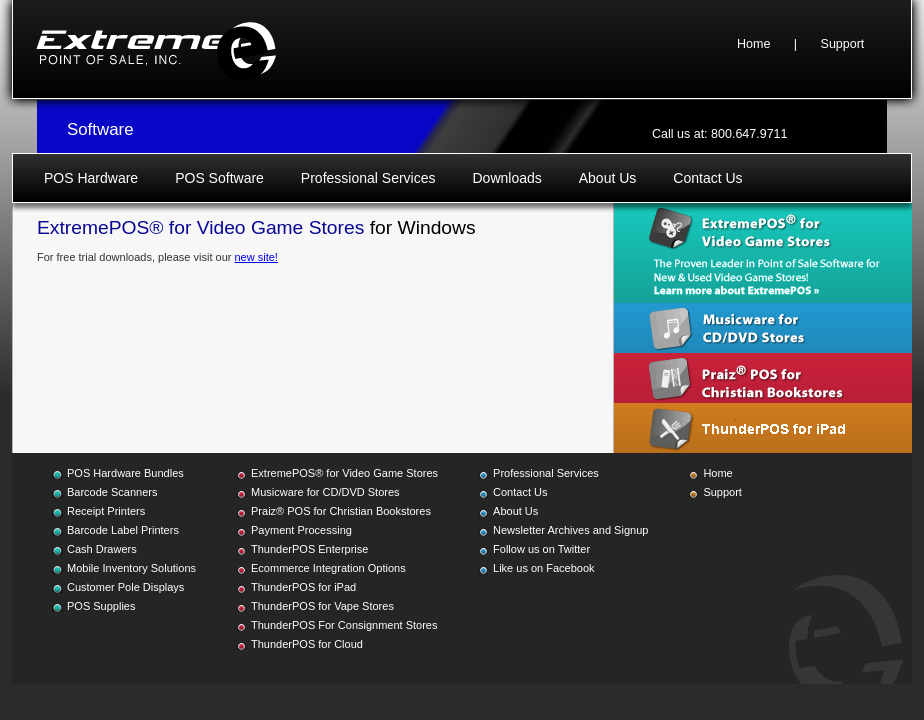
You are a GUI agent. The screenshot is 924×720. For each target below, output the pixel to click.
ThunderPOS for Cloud (307, 644)
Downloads (506, 178)
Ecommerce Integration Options (328, 568)
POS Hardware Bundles (125, 473)
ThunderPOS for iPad (303, 587)
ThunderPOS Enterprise (309, 549)
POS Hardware (91, 178)
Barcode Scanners (112, 492)
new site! (255, 257)
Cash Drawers (102, 549)
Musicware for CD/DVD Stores (325, 492)
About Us (608, 178)
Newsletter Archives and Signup (570, 530)
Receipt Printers (106, 511)
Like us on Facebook (544, 568)
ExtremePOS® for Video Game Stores (344, 473)
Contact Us (707, 178)
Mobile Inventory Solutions (131, 568)
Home (753, 44)
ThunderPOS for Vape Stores (322, 606)
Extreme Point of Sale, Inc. (156, 49)
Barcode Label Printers (123, 530)
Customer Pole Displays (125, 587)
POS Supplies (101, 606)
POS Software (219, 178)
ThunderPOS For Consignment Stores (344, 625)
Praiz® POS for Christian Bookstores (341, 511)
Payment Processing (301, 530)
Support (843, 44)
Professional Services (368, 178)
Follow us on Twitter (541, 549)
